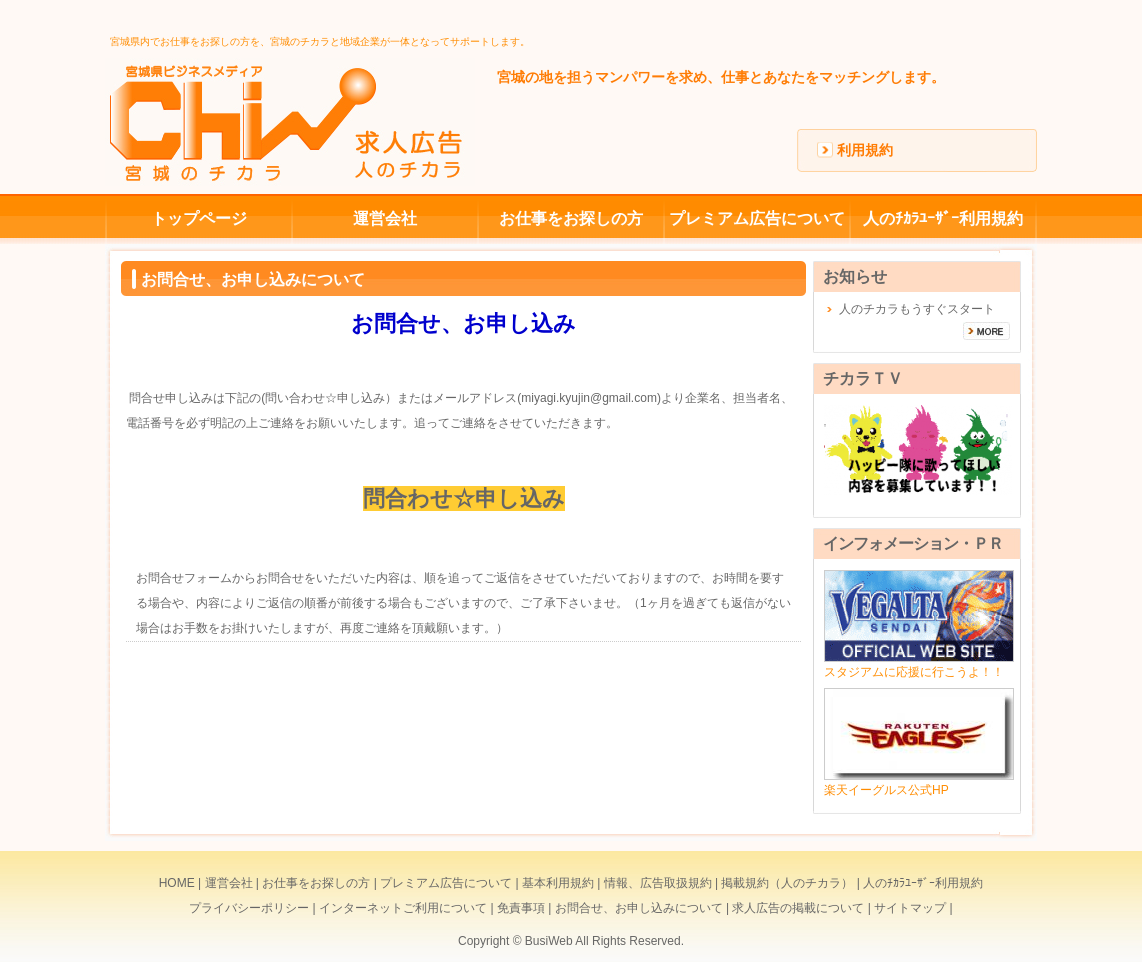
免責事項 (521, 908)
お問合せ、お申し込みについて (639, 908)
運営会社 (385, 218)
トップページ (199, 218)
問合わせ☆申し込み (464, 498)
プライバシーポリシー (249, 908)
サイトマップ (910, 908)
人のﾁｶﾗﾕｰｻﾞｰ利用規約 (943, 218)
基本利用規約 (558, 883)
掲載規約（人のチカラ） (787, 883)
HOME (177, 883)
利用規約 (865, 150)
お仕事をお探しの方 (571, 218)
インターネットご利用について (403, 908)
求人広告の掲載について (798, 908)
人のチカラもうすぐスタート (917, 309)
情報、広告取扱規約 (658, 883)
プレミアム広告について (757, 218)
